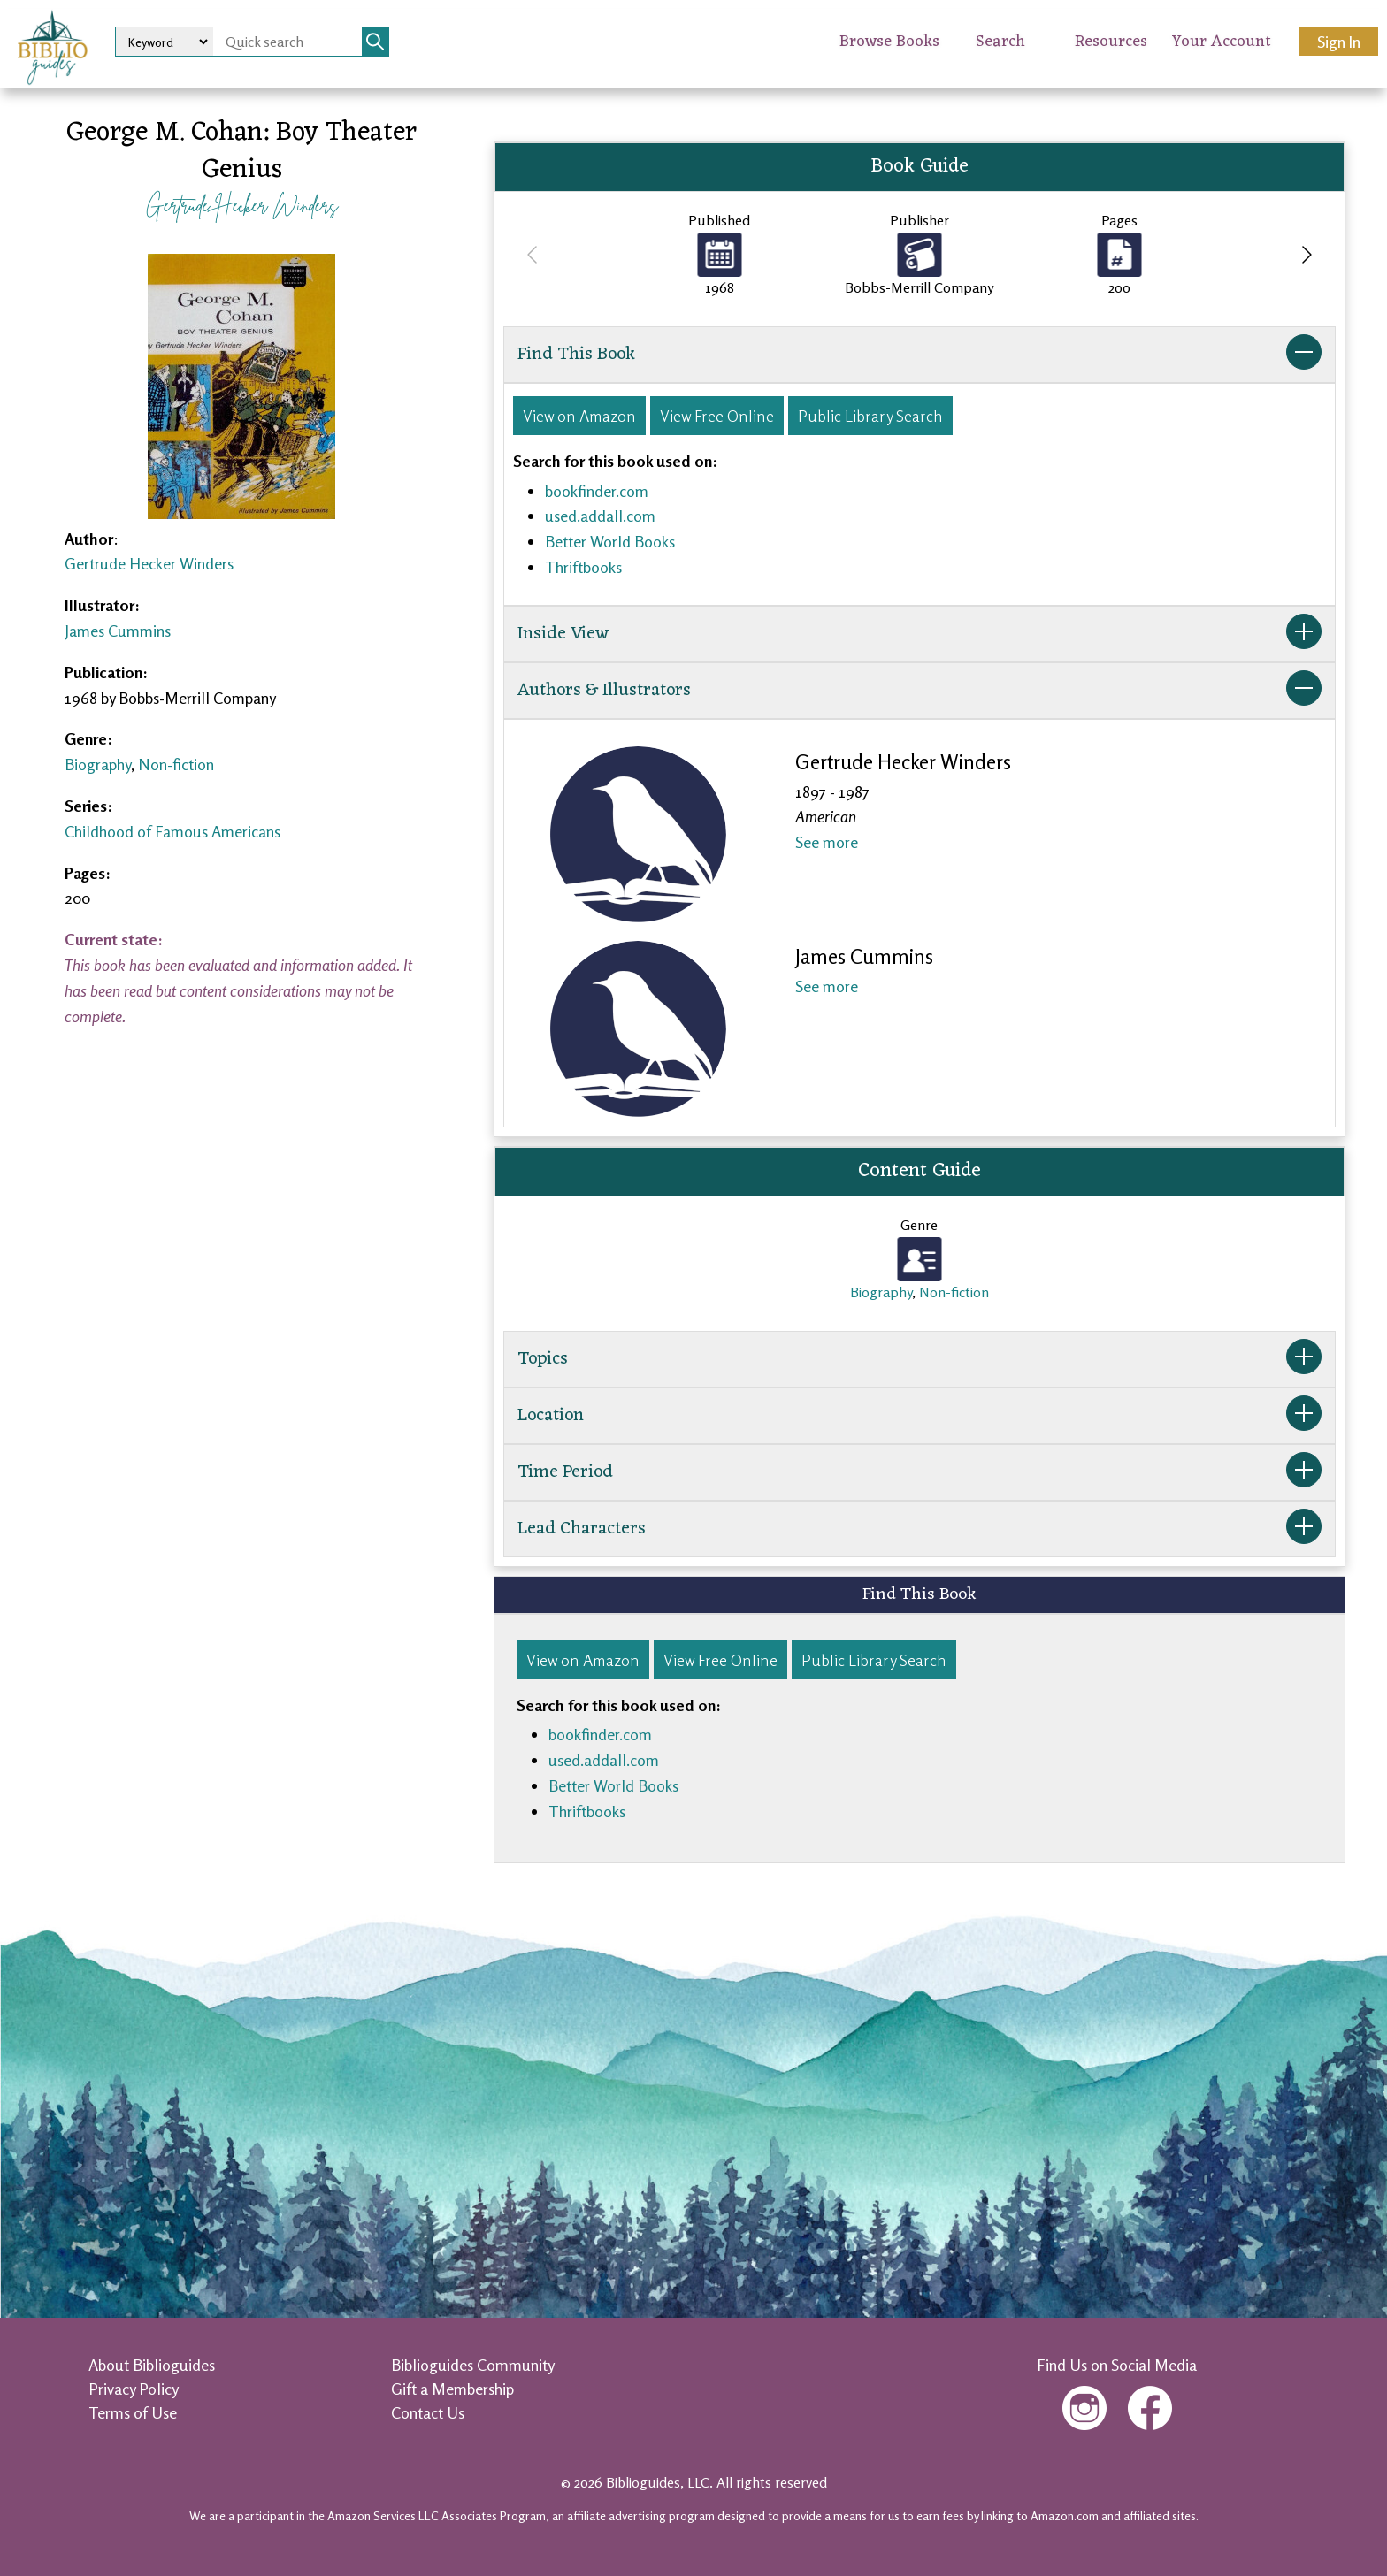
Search (1000, 41)
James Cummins (118, 630)
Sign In (1338, 41)
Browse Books (889, 41)
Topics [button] (919, 1359)
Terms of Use (132, 2412)
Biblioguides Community (473, 2364)
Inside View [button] (919, 634)
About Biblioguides (151, 2364)
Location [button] (919, 1416)
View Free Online (717, 415)
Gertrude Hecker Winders (242, 204)
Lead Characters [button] (919, 1529)
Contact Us (427, 2412)
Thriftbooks (583, 567)
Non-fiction (176, 764)
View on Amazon (579, 415)
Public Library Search (870, 415)
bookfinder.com (596, 491)
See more (826, 842)
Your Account (1221, 41)
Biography (98, 764)
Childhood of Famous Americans (172, 831)
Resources (1111, 41)
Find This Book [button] (919, 354)
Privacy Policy (133, 2388)
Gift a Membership (452, 2388)
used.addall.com (600, 515)
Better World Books (610, 541)
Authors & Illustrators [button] (919, 690)
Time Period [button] (919, 1472)
